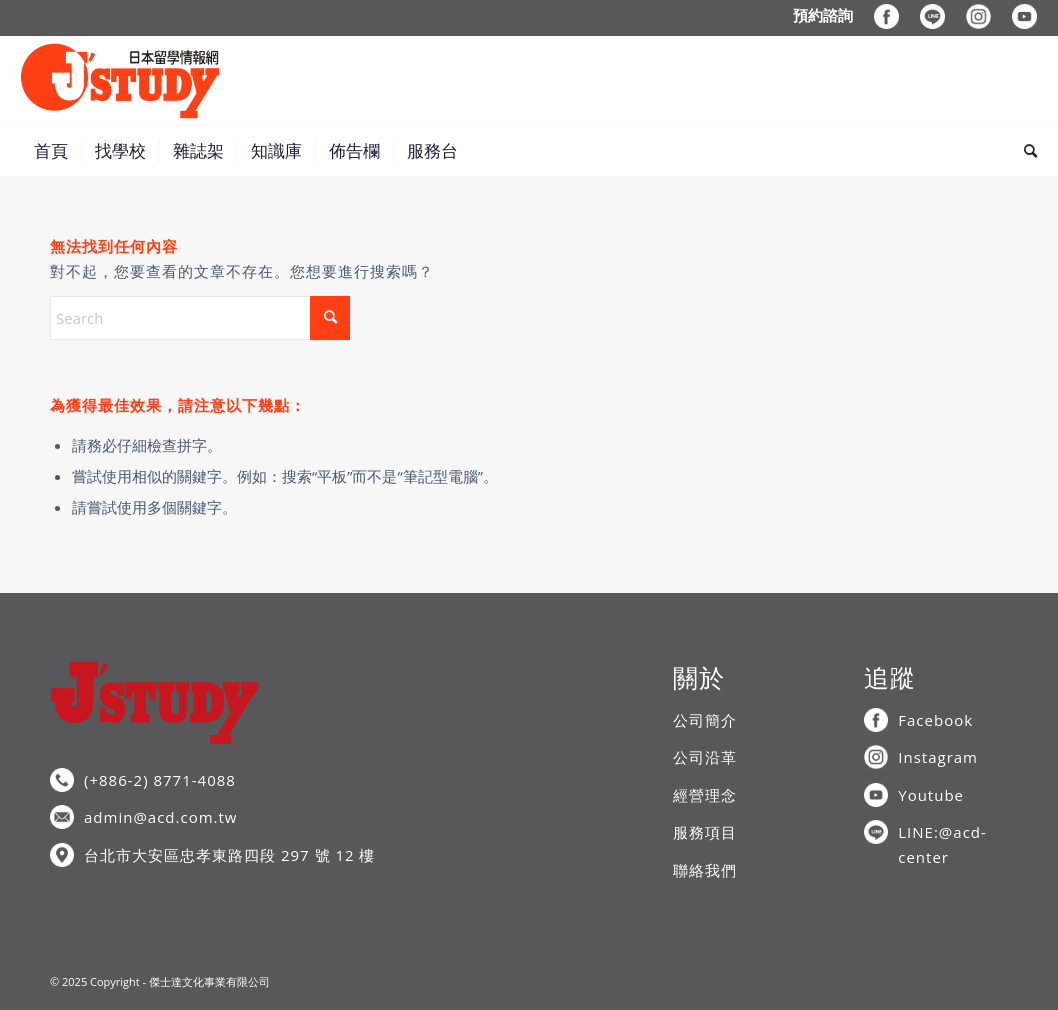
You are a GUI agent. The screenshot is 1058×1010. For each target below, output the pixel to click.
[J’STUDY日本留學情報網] (119, 81)
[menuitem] (823, 15)
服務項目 (705, 832)
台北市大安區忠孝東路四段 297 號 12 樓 (229, 855)
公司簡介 (705, 720)
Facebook (935, 720)
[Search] (1024, 151)
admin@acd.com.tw (160, 817)
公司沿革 (705, 757)
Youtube (931, 795)
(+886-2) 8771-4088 (160, 780)
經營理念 (705, 795)
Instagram (938, 757)
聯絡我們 (705, 870)
